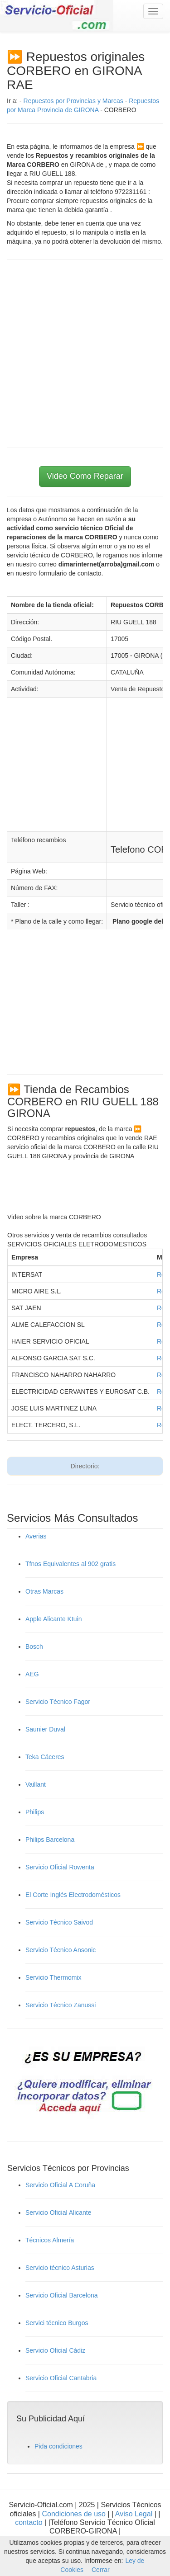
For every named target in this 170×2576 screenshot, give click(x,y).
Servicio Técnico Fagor (57, 1701)
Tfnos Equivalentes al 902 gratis (70, 1563)
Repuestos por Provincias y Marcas (73, 100)
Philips (34, 1812)
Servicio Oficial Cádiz (55, 2350)
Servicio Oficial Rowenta (59, 1867)
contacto (28, 2522)
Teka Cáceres (44, 1756)
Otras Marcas (44, 1591)
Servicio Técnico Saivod (59, 1922)
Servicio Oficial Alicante (58, 2212)
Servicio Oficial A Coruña (60, 2185)
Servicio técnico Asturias (59, 2267)
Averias (35, 1536)
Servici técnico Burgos (56, 2322)
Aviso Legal (135, 2514)
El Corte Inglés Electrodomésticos (73, 1894)
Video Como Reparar (85, 476)
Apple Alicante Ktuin (53, 1619)
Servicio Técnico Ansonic (60, 1949)
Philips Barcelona (49, 1839)
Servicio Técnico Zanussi (60, 2005)
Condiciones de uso (74, 2514)
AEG (32, 1674)
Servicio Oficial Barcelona (61, 2295)
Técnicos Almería (49, 2240)
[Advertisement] (85, 354)
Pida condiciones (58, 2446)
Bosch (34, 1646)
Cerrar (101, 2569)
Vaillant (35, 1784)
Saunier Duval (45, 1729)
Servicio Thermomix (53, 1977)
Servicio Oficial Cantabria (61, 2378)
